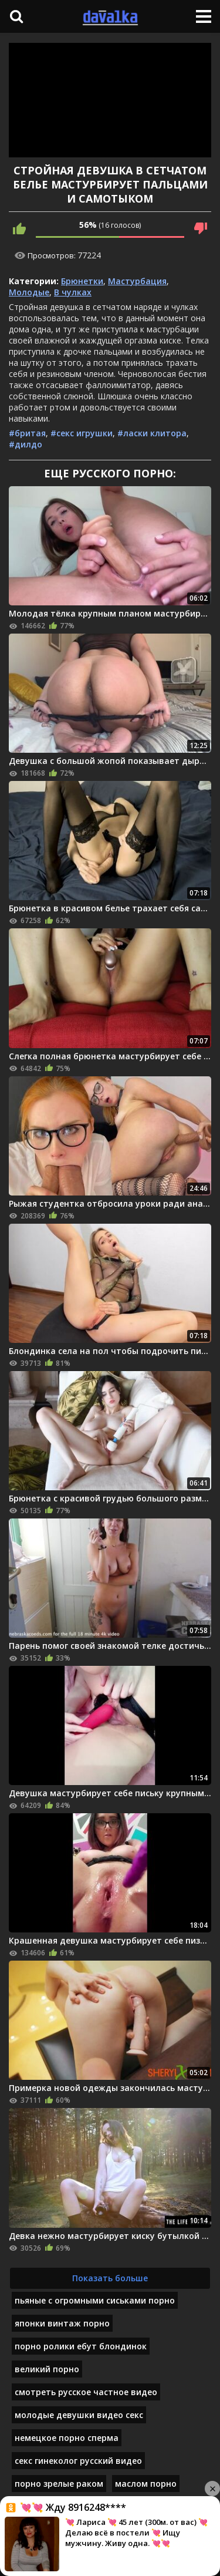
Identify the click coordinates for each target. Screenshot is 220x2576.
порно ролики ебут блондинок (81, 2346)
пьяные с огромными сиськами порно (95, 2300)
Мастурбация (137, 281)
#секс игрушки (81, 433)
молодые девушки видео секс (79, 2414)
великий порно (47, 2369)
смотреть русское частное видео (86, 2391)
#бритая (27, 433)
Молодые (29, 292)
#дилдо (25, 444)
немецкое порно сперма (67, 2437)
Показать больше (110, 2278)
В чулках (73, 292)
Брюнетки (82, 281)
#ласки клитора (152, 433)
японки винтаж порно (62, 2323)
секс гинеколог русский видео (78, 2460)
